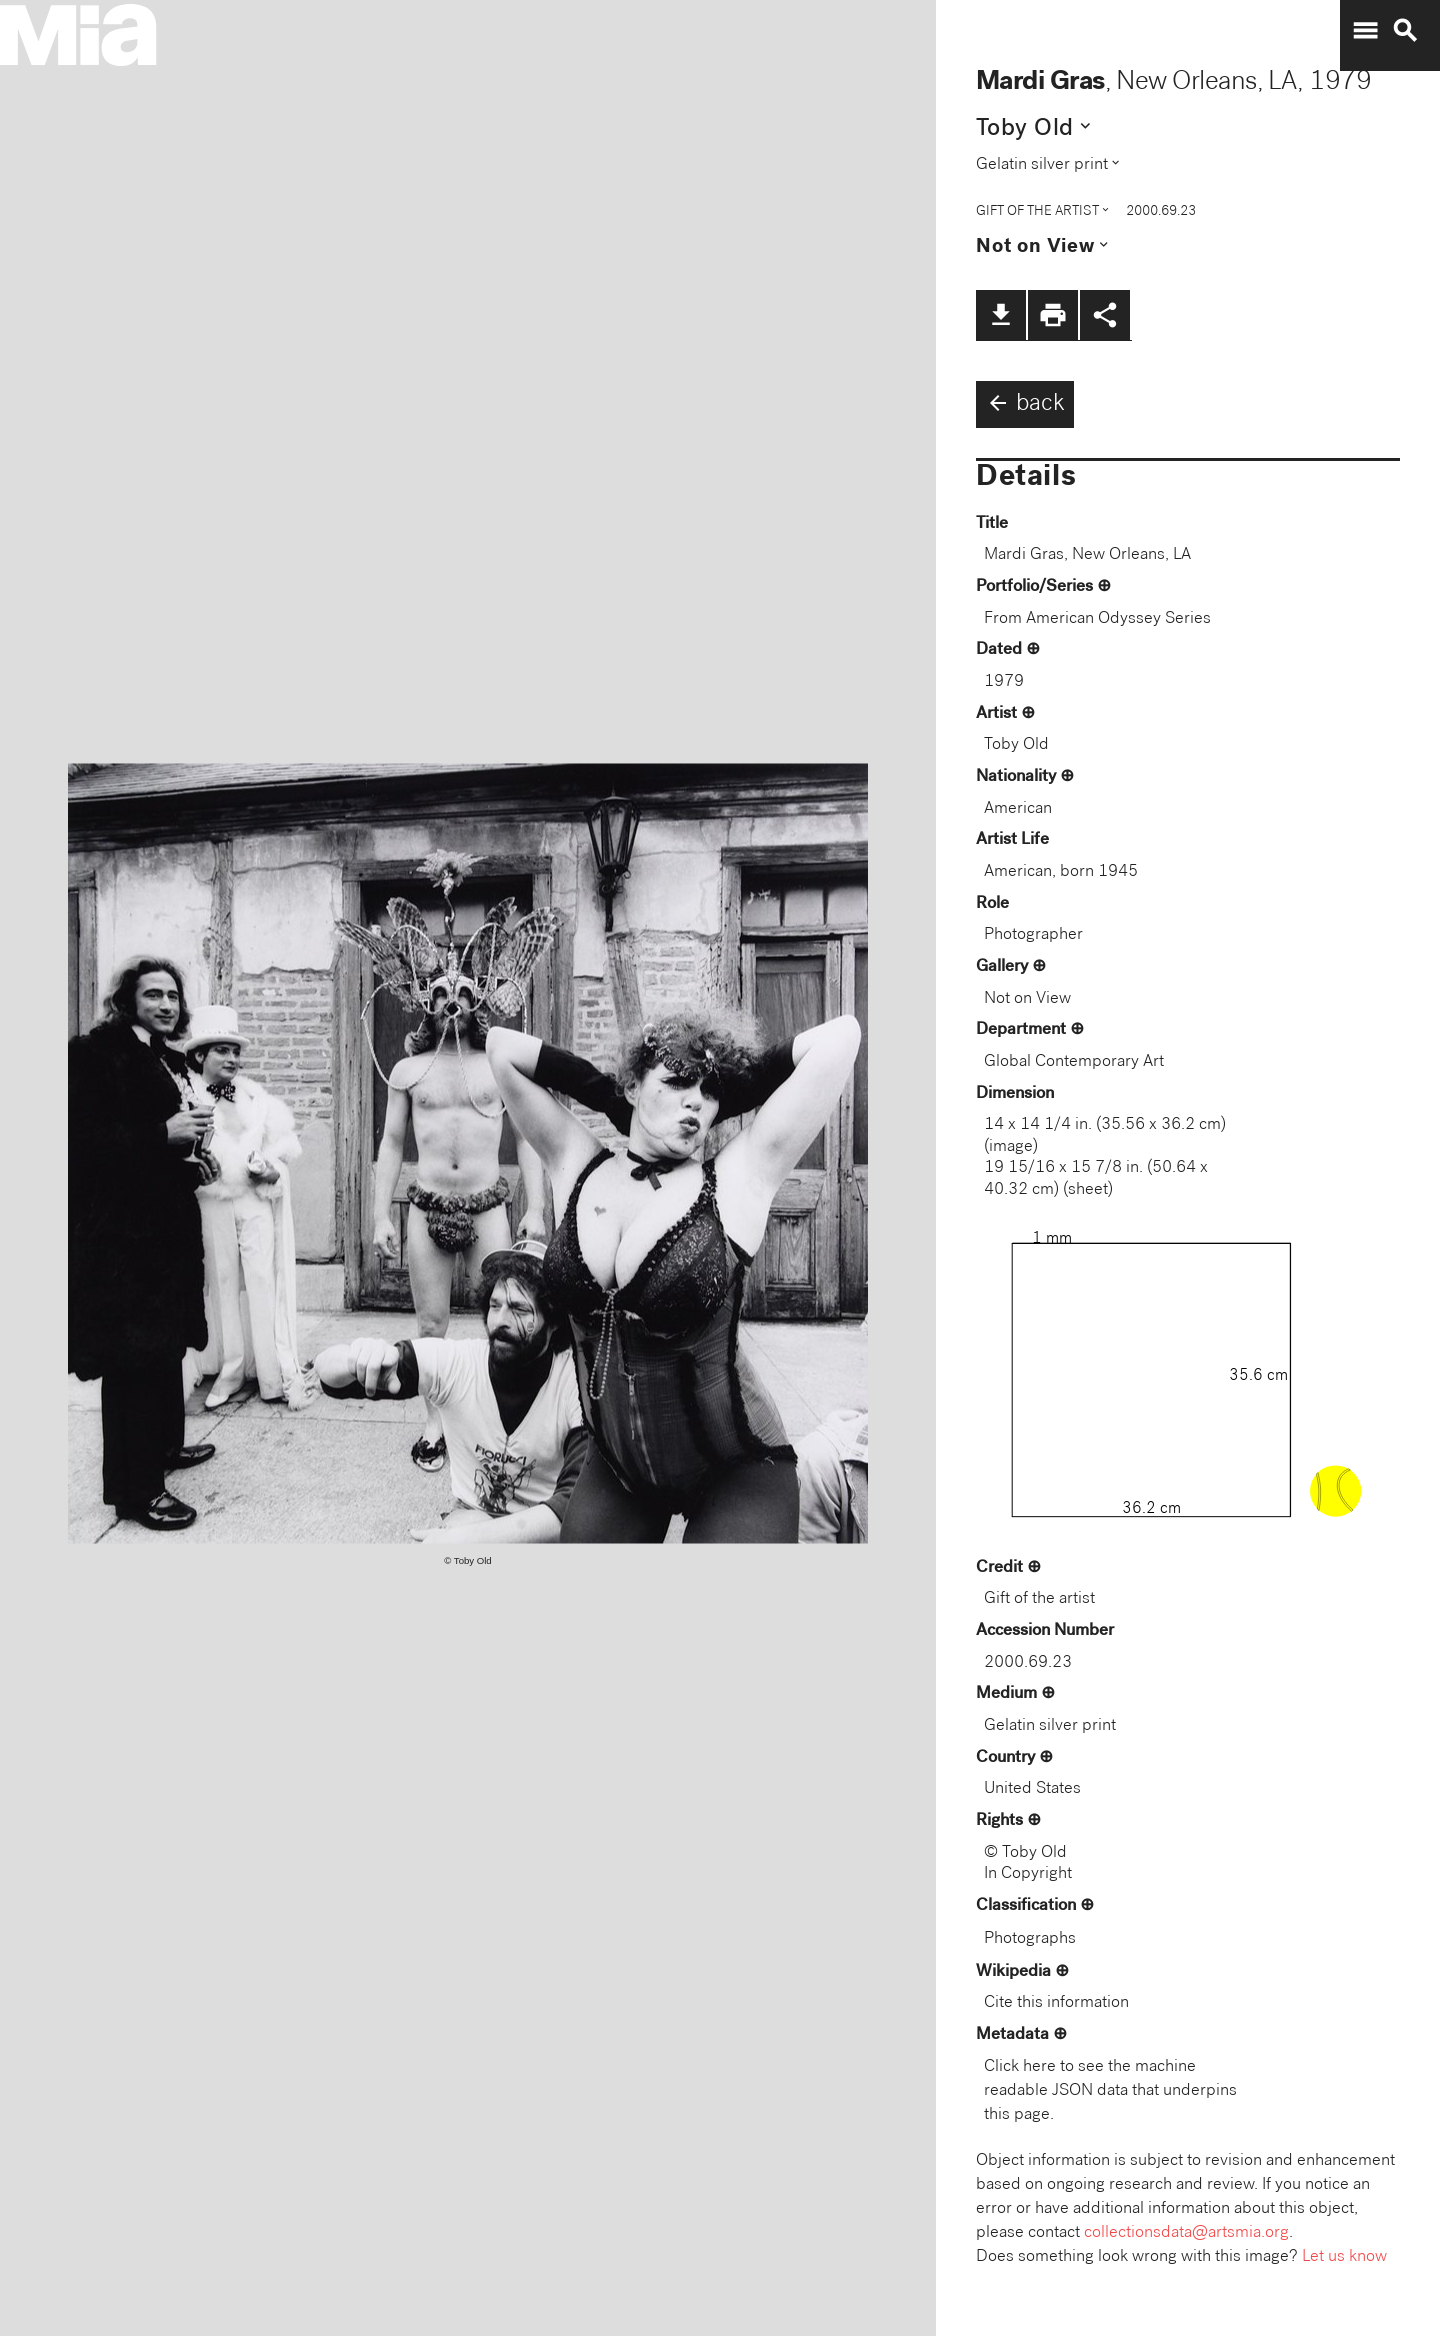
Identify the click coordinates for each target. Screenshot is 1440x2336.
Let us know (1344, 2257)
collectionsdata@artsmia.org (1186, 2233)
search (1405, 31)
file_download (1001, 315)
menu (1365, 31)
